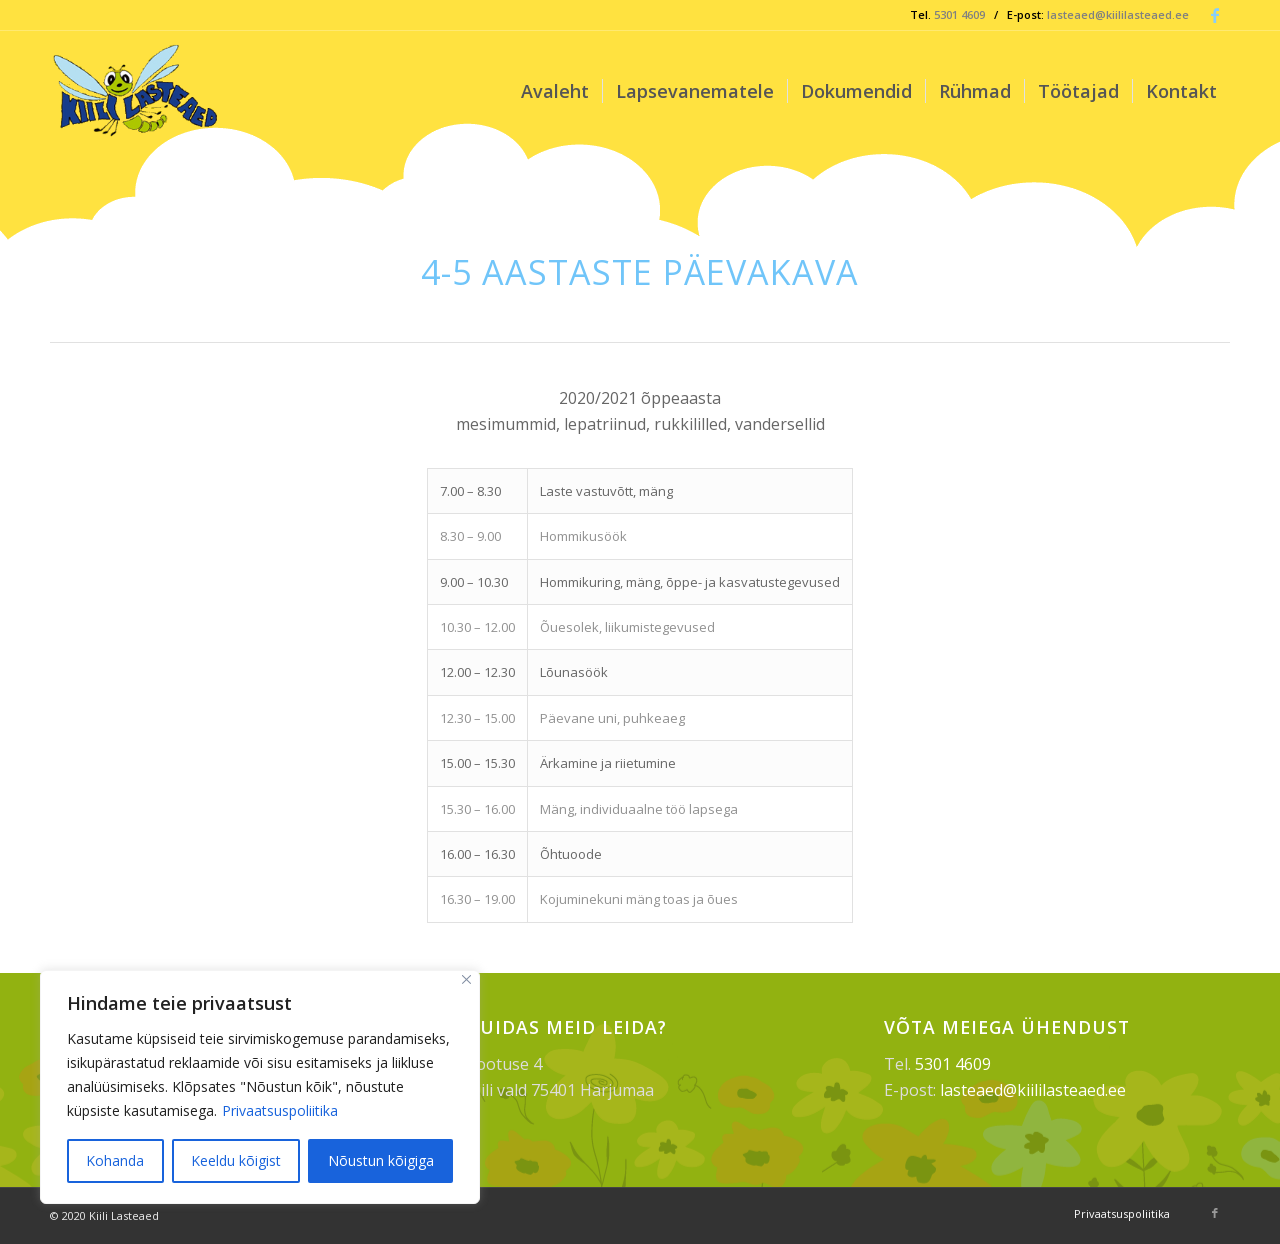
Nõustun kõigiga (381, 1160)
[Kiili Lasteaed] (137, 91)
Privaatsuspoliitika (280, 1110)
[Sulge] (466, 979)
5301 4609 (959, 14)
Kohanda (115, 1160)
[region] (260, 1087)
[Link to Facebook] (1215, 15)
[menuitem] (555, 91)
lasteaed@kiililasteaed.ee (1118, 14)
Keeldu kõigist (236, 1160)
